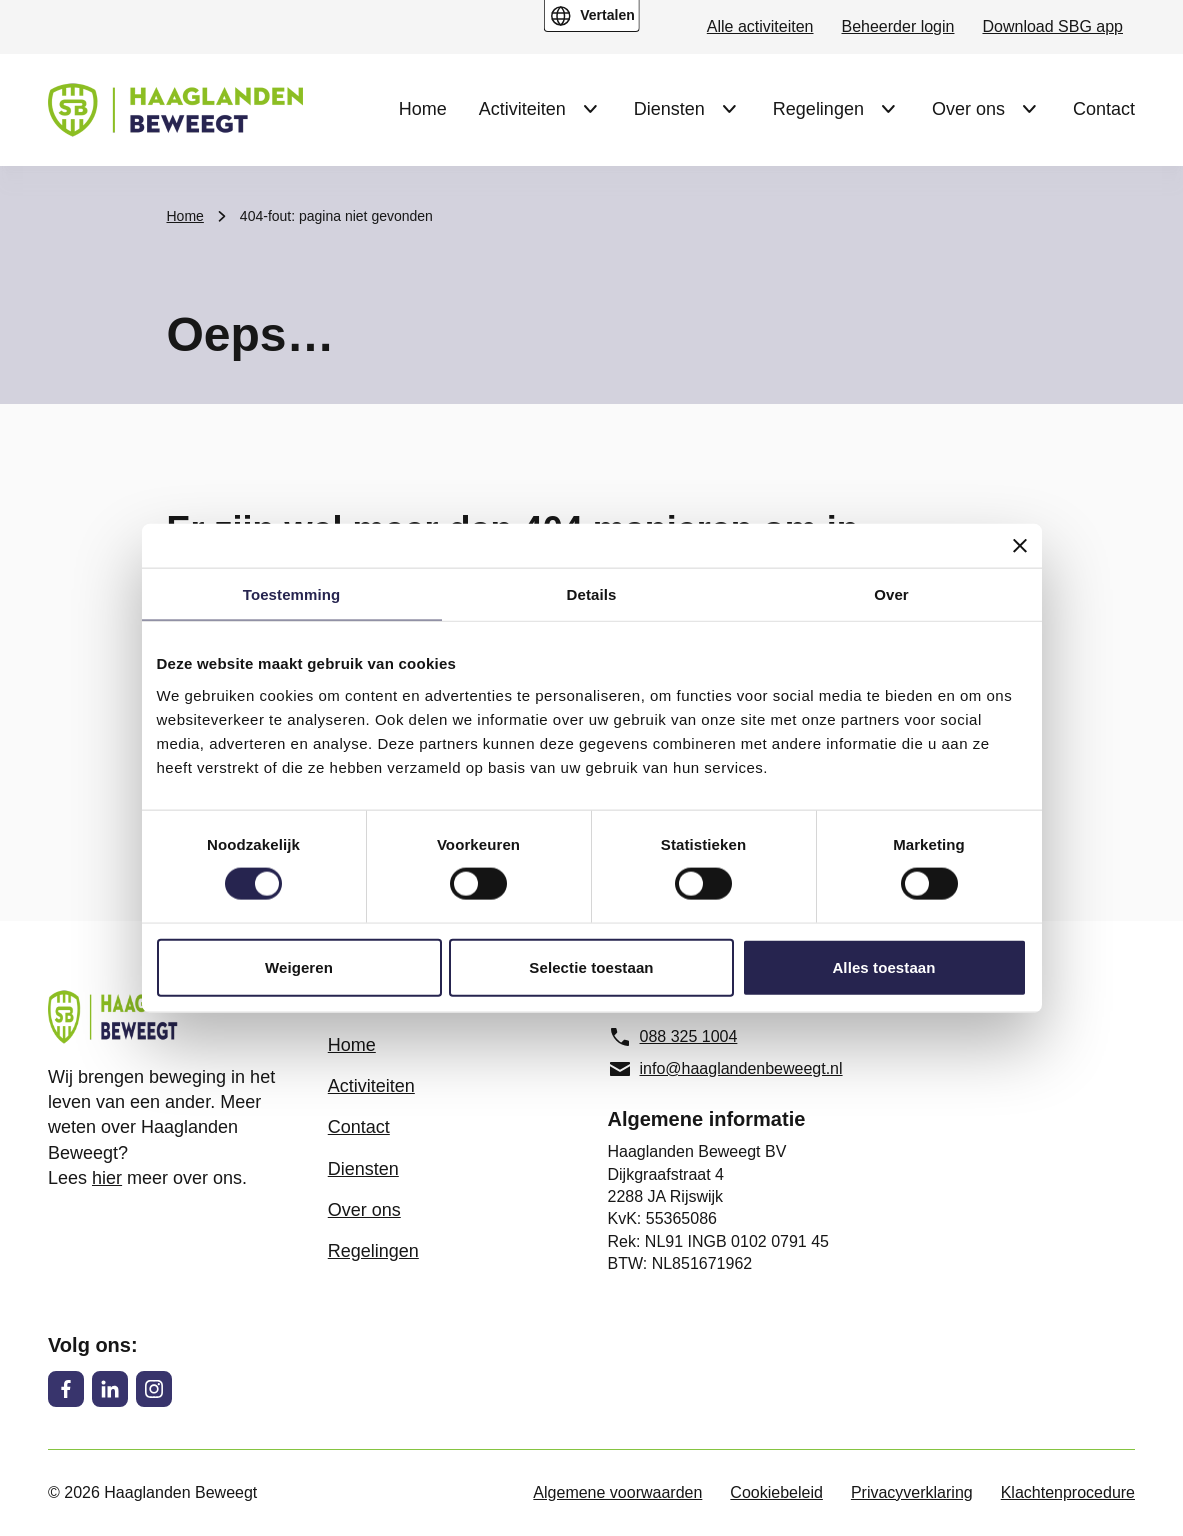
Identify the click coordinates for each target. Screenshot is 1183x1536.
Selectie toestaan (591, 966)
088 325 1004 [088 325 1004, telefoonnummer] (673, 1037)
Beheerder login (898, 26)
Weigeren (299, 966)
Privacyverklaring (912, 1492)
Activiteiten (522, 109)
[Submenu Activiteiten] (590, 109)
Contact (1104, 109)
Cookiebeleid (776, 1492)
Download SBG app (1052, 26)
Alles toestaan (883, 966)
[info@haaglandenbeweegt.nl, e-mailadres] (732, 1069)
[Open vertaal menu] (591, 16)
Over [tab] (891, 594)
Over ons (968, 109)
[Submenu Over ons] (1029, 109)
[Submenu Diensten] (729, 109)
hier (107, 1178)
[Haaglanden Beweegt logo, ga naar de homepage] (175, 110)
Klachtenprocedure (1068, 1492)
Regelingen (818, 109)
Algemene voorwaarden (617, 1492)
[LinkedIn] (110, 1389)
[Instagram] (154, 1389)
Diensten (669, 109)
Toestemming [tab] (292, 594)
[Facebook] (66, 1389)
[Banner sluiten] (1020, 546)
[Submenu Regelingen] (888, 109)
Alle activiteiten (760, 26)
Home (423, 109)
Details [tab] (592, 594)
